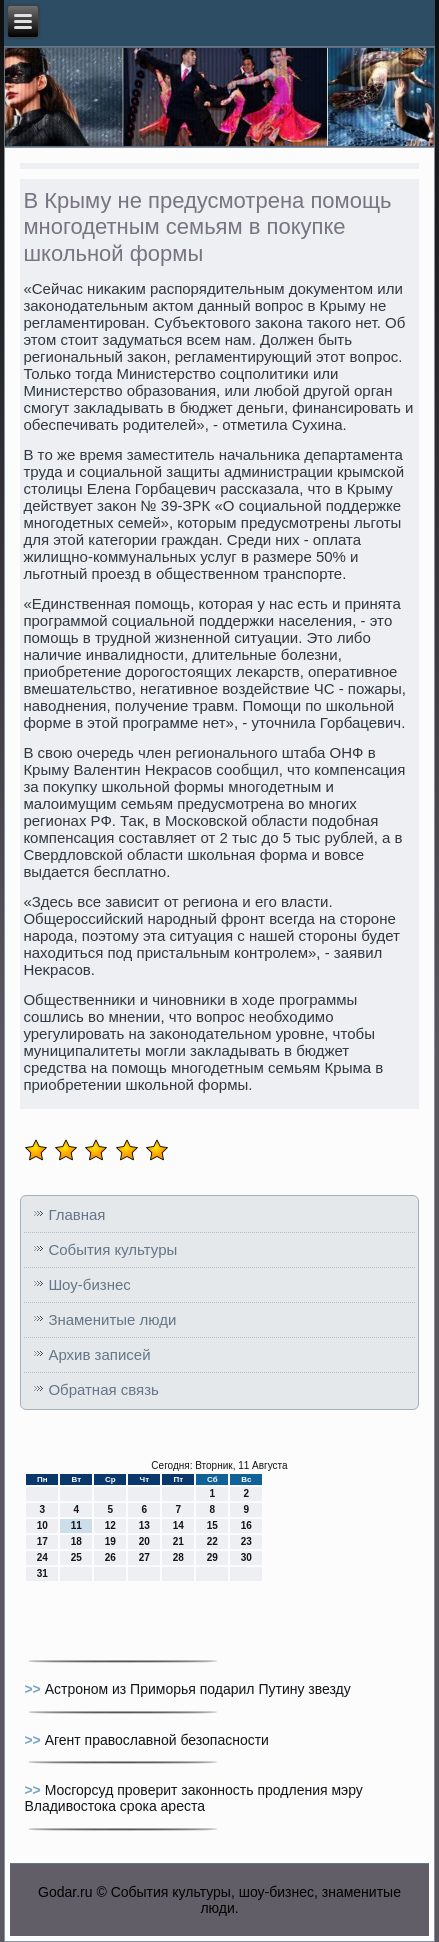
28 (178, 1557)
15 (212, 1525)
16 (246, 1525)
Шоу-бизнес (89, 1284)
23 (246, 1541)
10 (42, 1525)
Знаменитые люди (112, 1319)
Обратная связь (103, 1389)
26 (110, 1557)
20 (144, 1541)
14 (178, 1525)
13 (144, 1525)
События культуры (112, 1249)
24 (42, 1557)
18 (76, 1541)
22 (212, 1541)
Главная (76, 1214)
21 (178, 1541)
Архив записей (99, 1354)
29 (212, 1557)
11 (76, 1525)
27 (144, 1557)
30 (246, 1557)
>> (34, 1689)
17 (42, 1541)
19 (110, 1541)
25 (76, 1557)
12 (110, 1525)
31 (42, 1573)
